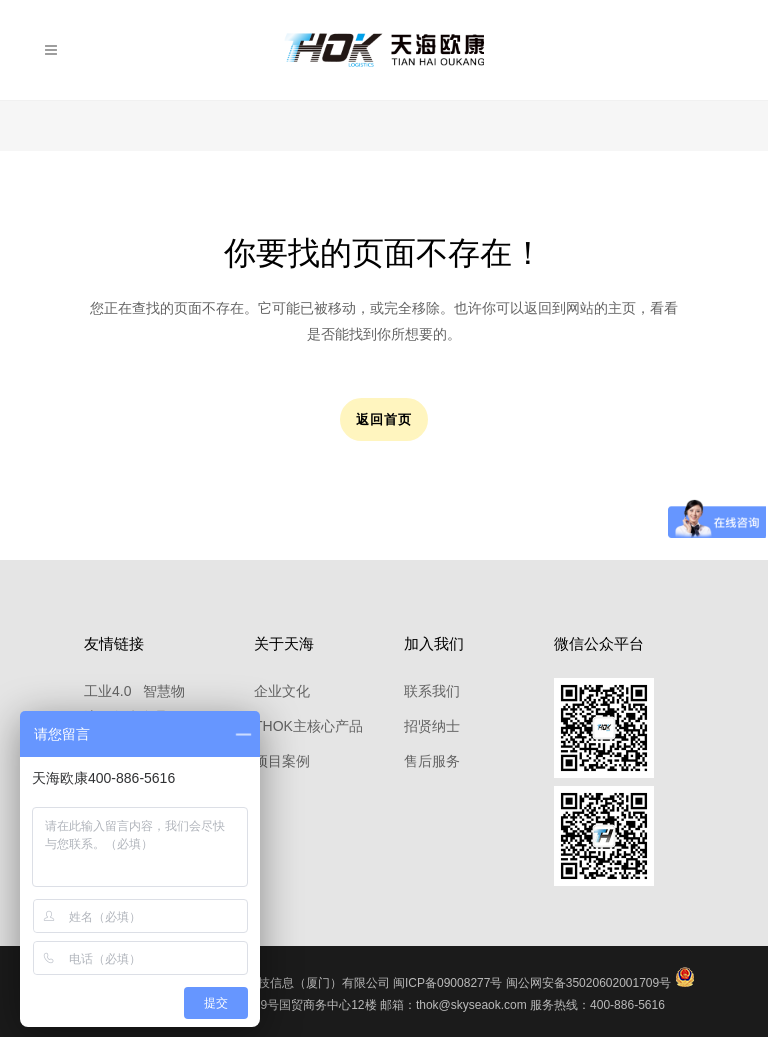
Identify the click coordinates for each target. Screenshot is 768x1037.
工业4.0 (107, 691)
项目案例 (282, 761)
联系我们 (432, 691)
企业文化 (282, 691)
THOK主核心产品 (308, 726)
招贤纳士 (432, 726)
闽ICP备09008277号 (447, 983)
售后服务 (432, 761)
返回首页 (384, 419)
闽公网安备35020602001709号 (588, 983)
